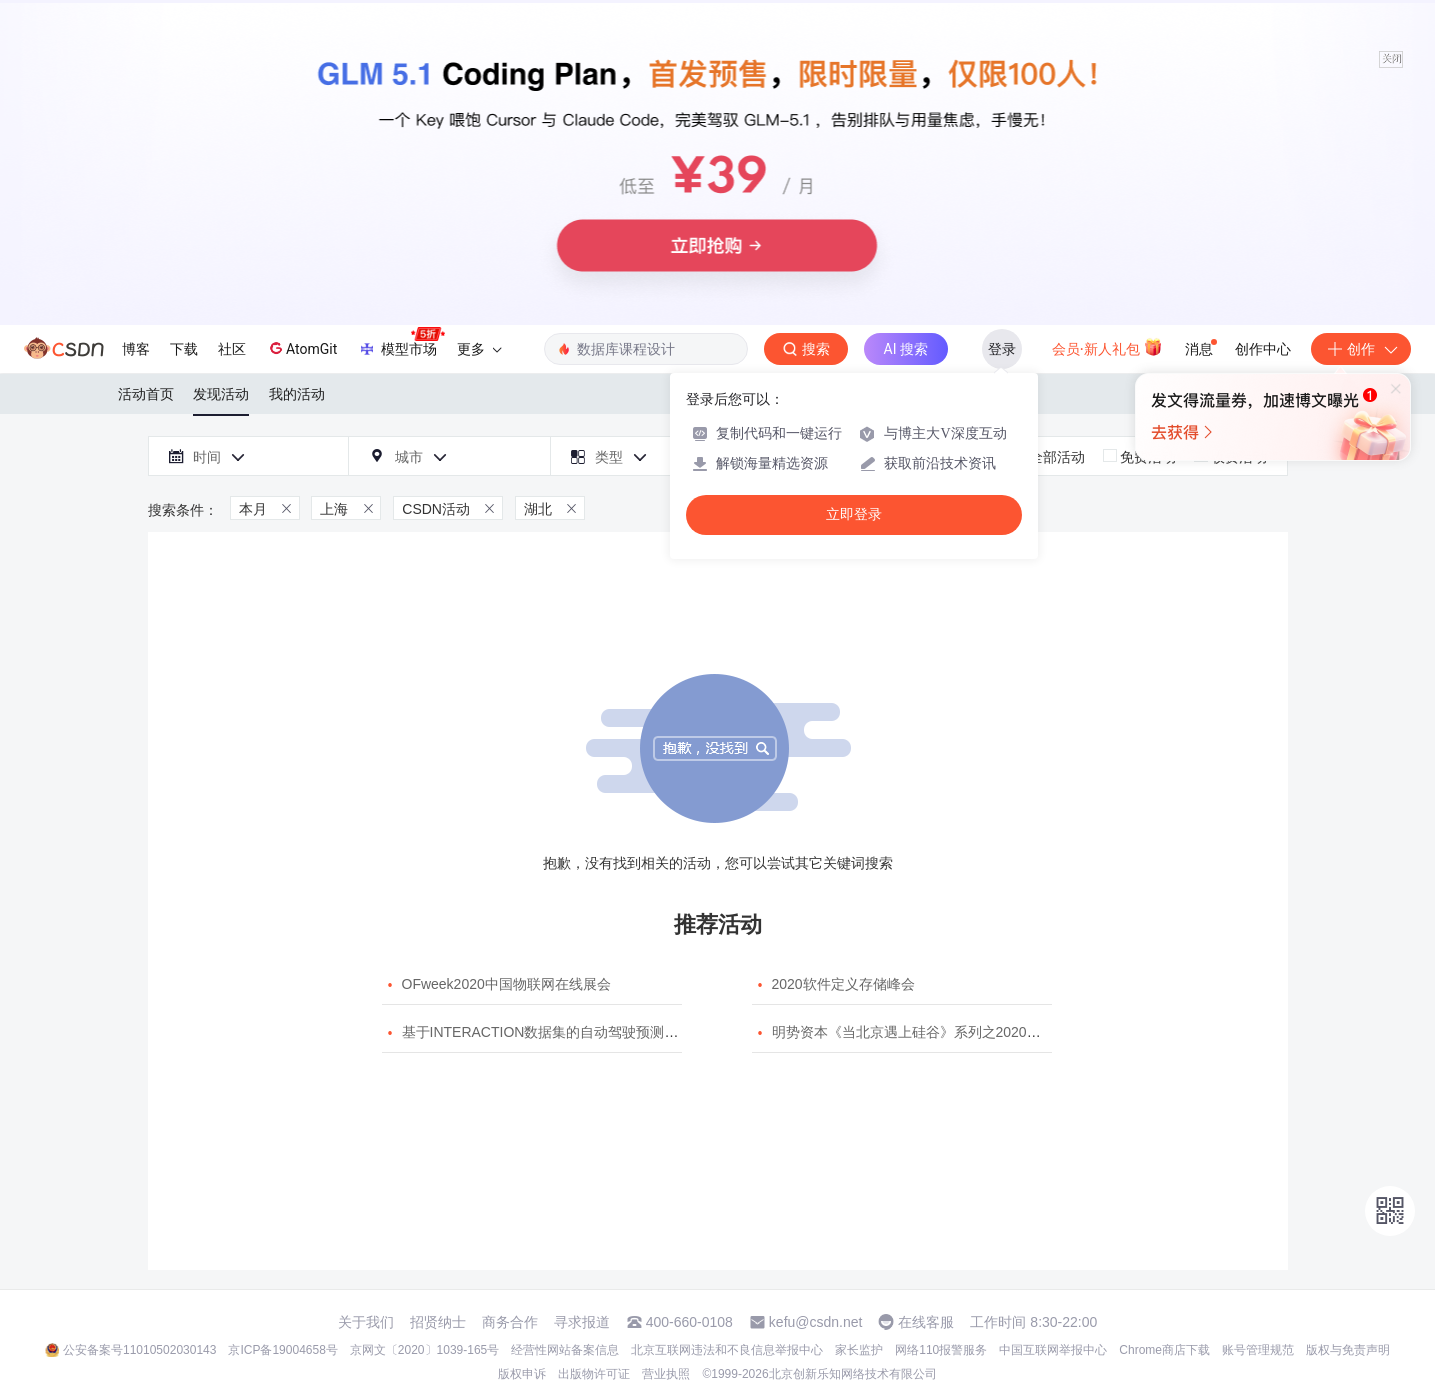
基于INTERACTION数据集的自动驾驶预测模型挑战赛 (568, 1032)
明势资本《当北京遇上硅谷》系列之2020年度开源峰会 (941, 1032)
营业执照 (666, 1374)
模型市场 (401, 343)
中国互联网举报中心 (1053, 1350)
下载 (184, 349)
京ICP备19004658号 (282, 1350)
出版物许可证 (594, 1374)
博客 (136, 349)
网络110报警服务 (941, 1350)
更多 (479, 349)
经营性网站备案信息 (565, 1350)
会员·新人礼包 (1107, 347)
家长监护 (859, 1350)
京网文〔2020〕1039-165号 (424, 1350)
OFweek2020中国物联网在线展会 (506, 984)
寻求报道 (582, 1322)
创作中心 (1263, 349)
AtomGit (301, 348)
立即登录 (854, 514)
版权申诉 (522, 1374)
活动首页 (146, 394)
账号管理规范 (1258, 1350)
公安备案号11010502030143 (139, 1350)
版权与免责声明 (1348, 1350)
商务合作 (510, 1322)
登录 (1002, 349)
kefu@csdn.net (816, 1322)
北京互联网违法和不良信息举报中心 (727, 1350)
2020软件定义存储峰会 (843, 984)
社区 (232, 349)
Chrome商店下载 (1164, 1350)
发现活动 (221, 394)
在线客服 (926, 1322)
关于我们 (366, 1322)
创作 (1361, 349)
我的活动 (297, 394)
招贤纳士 (438, 1322)
